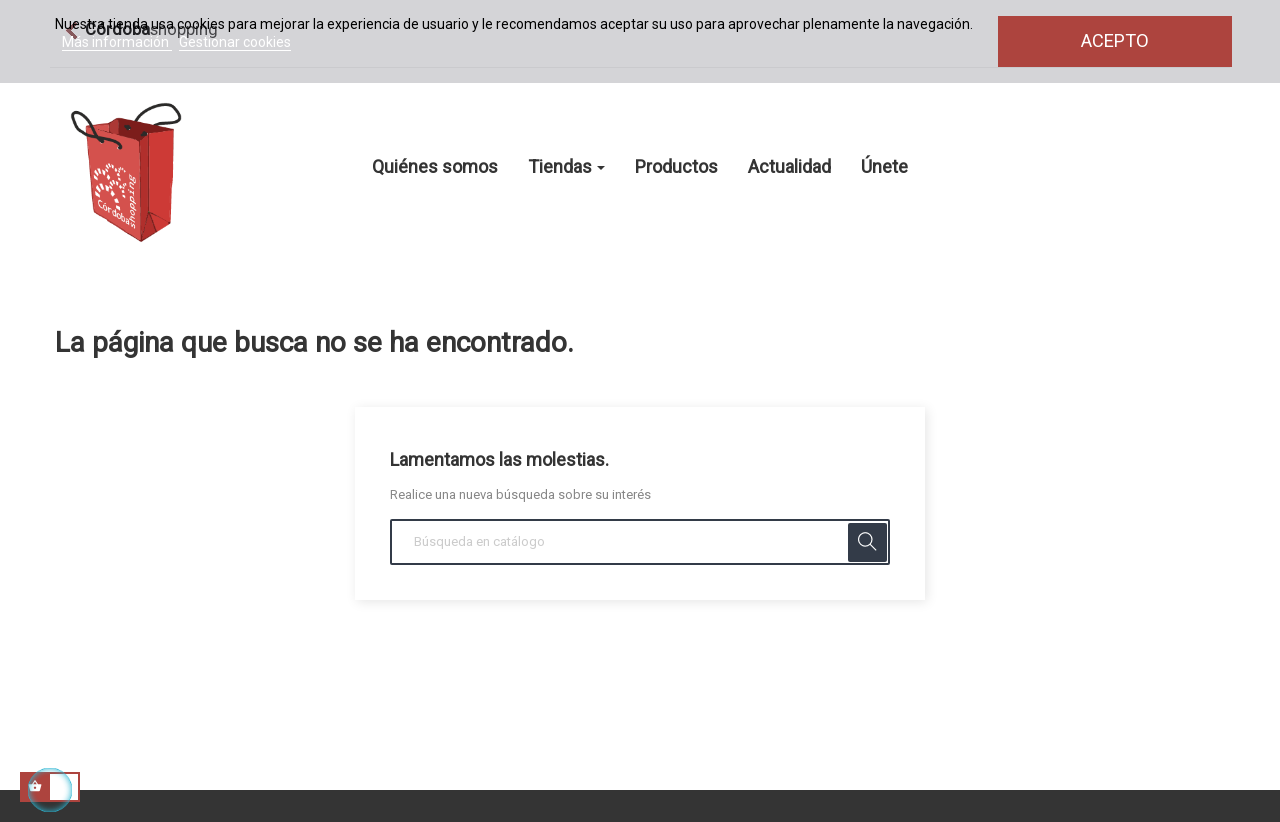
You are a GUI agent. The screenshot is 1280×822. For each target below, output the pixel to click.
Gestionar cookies (235, 42)
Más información (117, 42)
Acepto (1115, 40)
